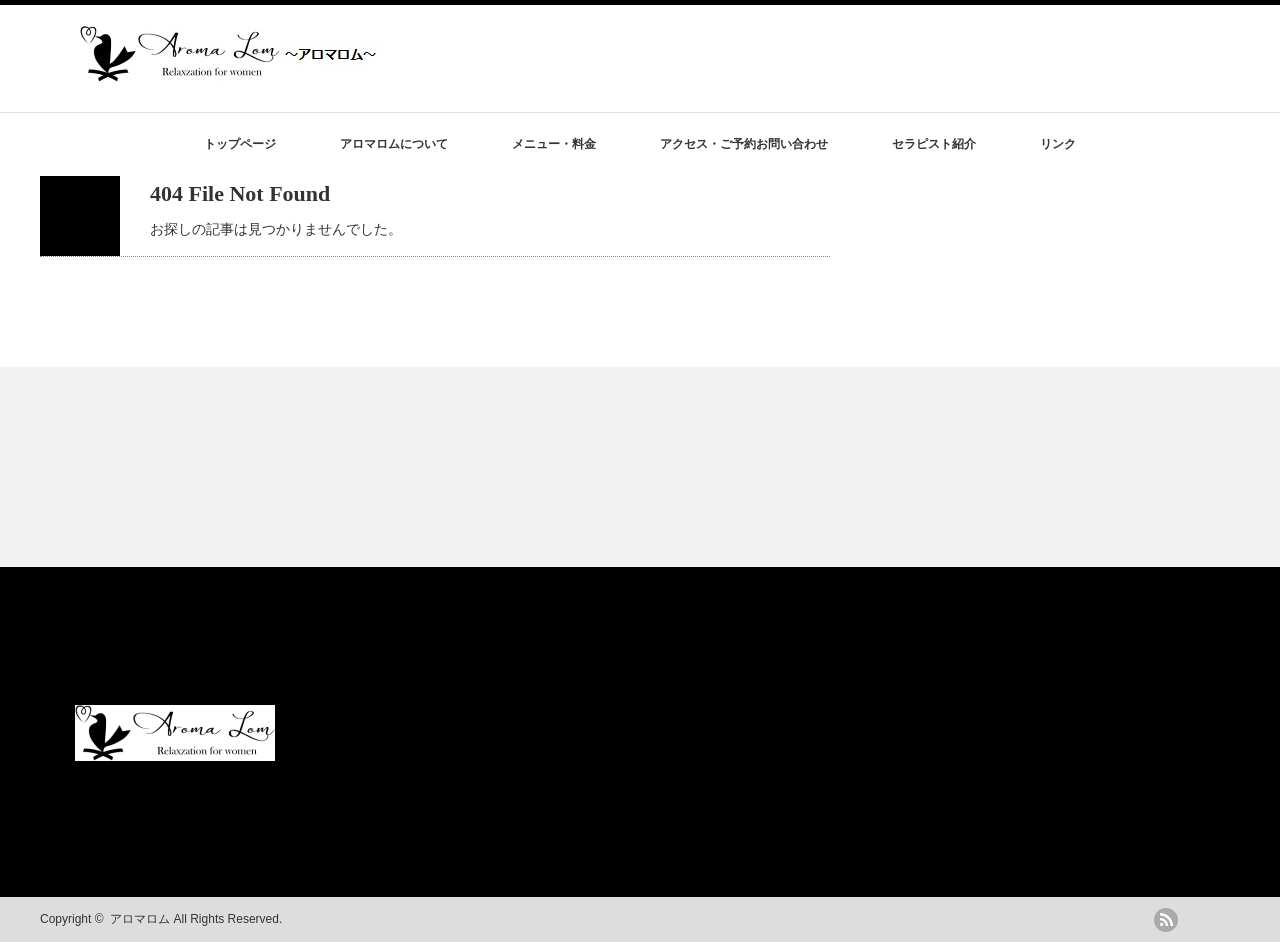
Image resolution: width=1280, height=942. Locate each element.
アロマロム (140, 919)
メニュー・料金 (554, 144)
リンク (1058, 144)
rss (1166, 920)
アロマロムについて (394, 144)
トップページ (240, 144)
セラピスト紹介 (934, 144)
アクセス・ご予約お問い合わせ (744, 144)
